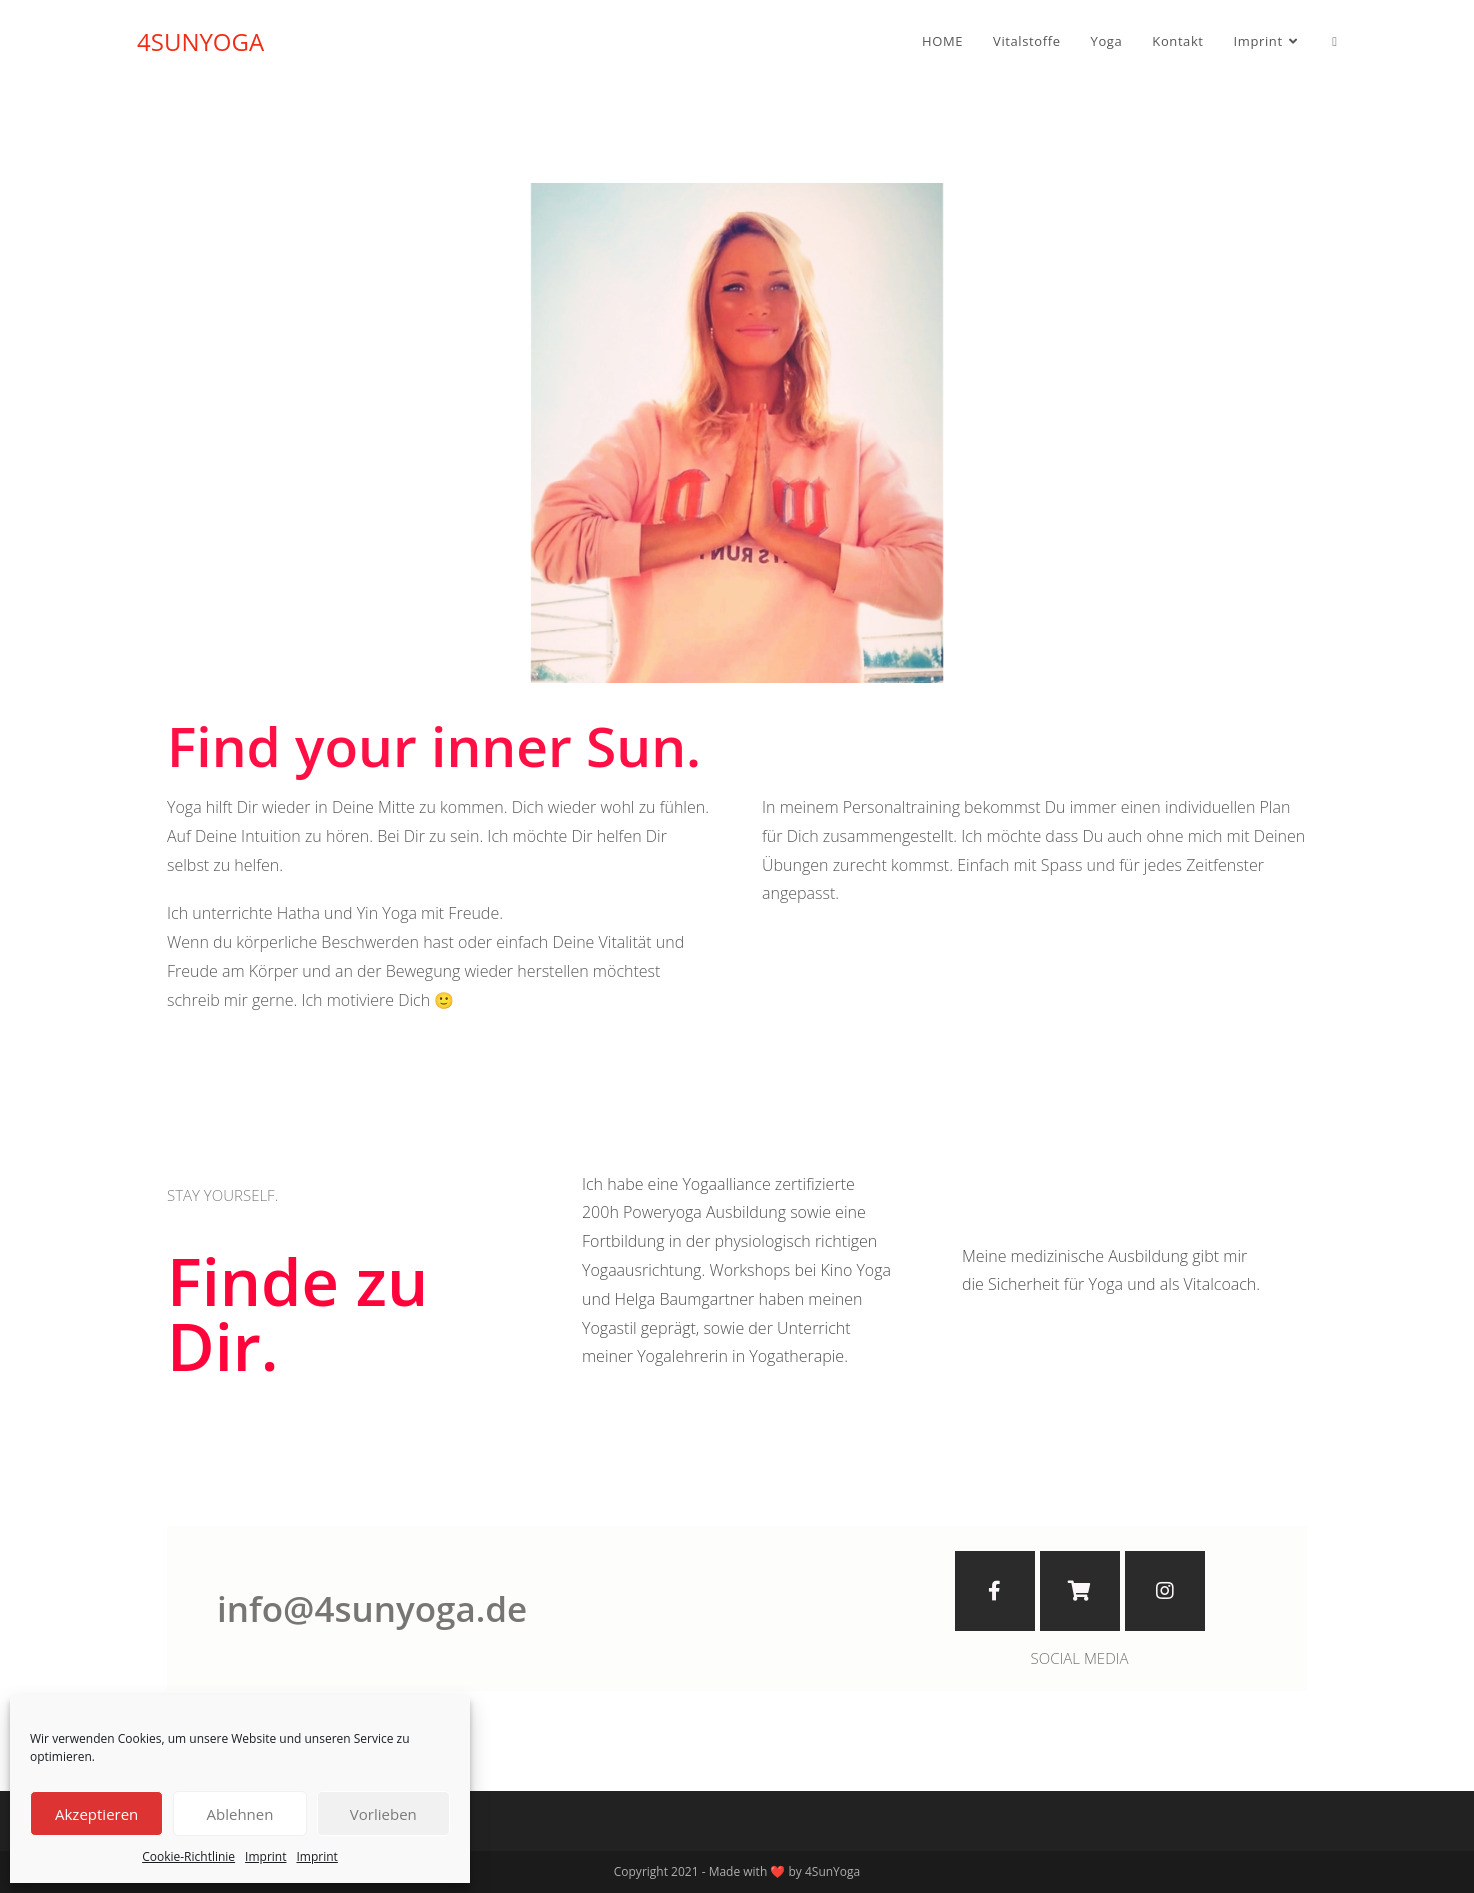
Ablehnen (240, 1814)
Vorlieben (383, 1814)
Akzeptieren (96, 1814)
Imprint (265, 1856)
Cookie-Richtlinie (188, 1856)
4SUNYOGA (200, 41)
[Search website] (1334, 41)
